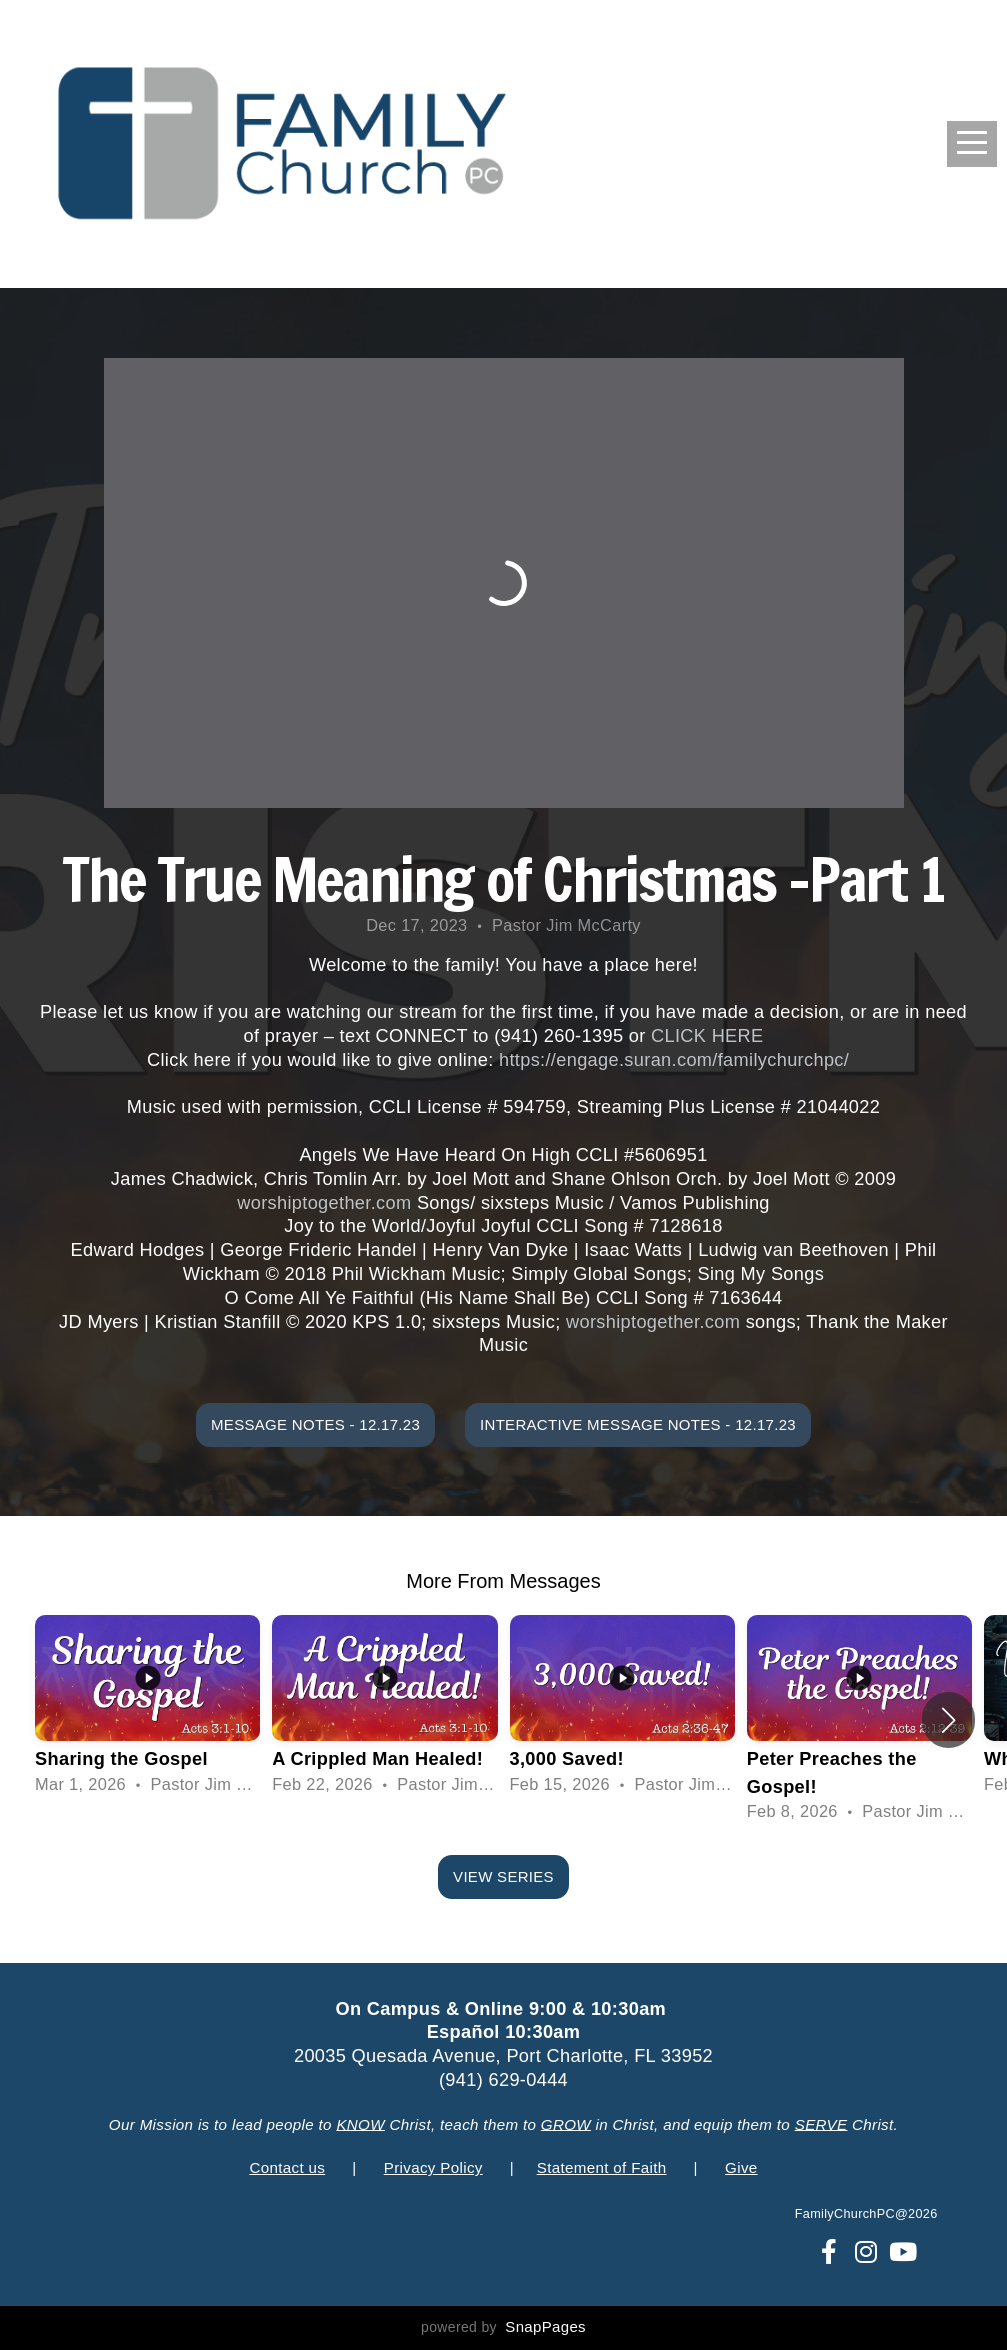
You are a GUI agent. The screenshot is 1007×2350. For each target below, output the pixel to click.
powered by (503, 2327)
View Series (503, 1876)
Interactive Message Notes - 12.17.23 (638, 1424)
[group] (147, 1706)
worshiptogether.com (324, 1203)
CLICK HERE (707, 1036)
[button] (948, 1720)
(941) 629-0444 (503, 2080)
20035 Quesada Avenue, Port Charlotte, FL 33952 (503, 2056)
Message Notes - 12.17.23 (315, 1424)
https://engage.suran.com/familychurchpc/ (674, 1060)
